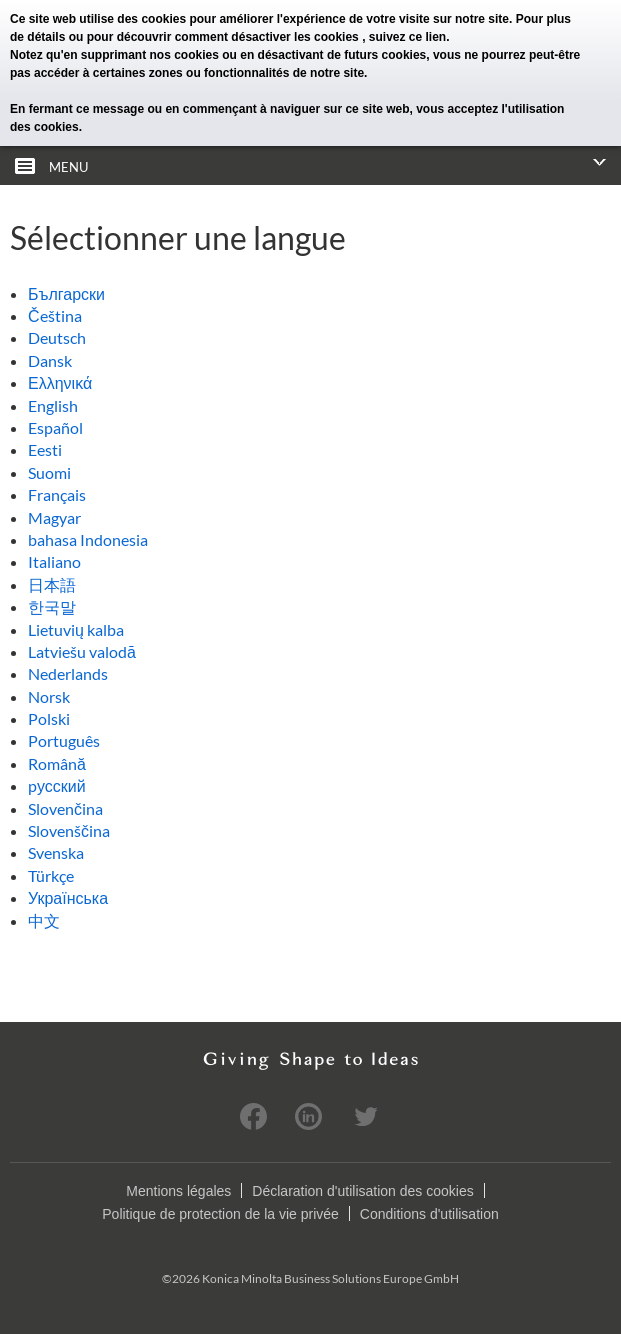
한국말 (52, 606)
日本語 (52, 584)
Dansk (50, 360)
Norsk (49, 696)
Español (55, 427)
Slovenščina (69, 830)
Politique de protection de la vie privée (220, 1214)
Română (57, 763)
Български (66, 293)
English (53, 405)
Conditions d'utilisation (429, 1214)
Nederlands (68, 673)
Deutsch (57, 337)
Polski (49, 718)
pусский (57, 785)
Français (57, 494)
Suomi (49, 472)
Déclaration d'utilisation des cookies (362, 1191)
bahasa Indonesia (88, 539)
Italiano (54, 561)
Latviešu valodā (82, 651)
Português (64, 740)
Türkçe (51, 875)
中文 (44, 920)
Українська (68, 897)
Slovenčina (65, 808)
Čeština (55, 315)
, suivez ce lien (404, 37)
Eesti (45, 449)
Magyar (54, 517)
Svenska (56, 852)
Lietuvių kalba (76, 629)
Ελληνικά (60, 382)
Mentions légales (178, 1191)
